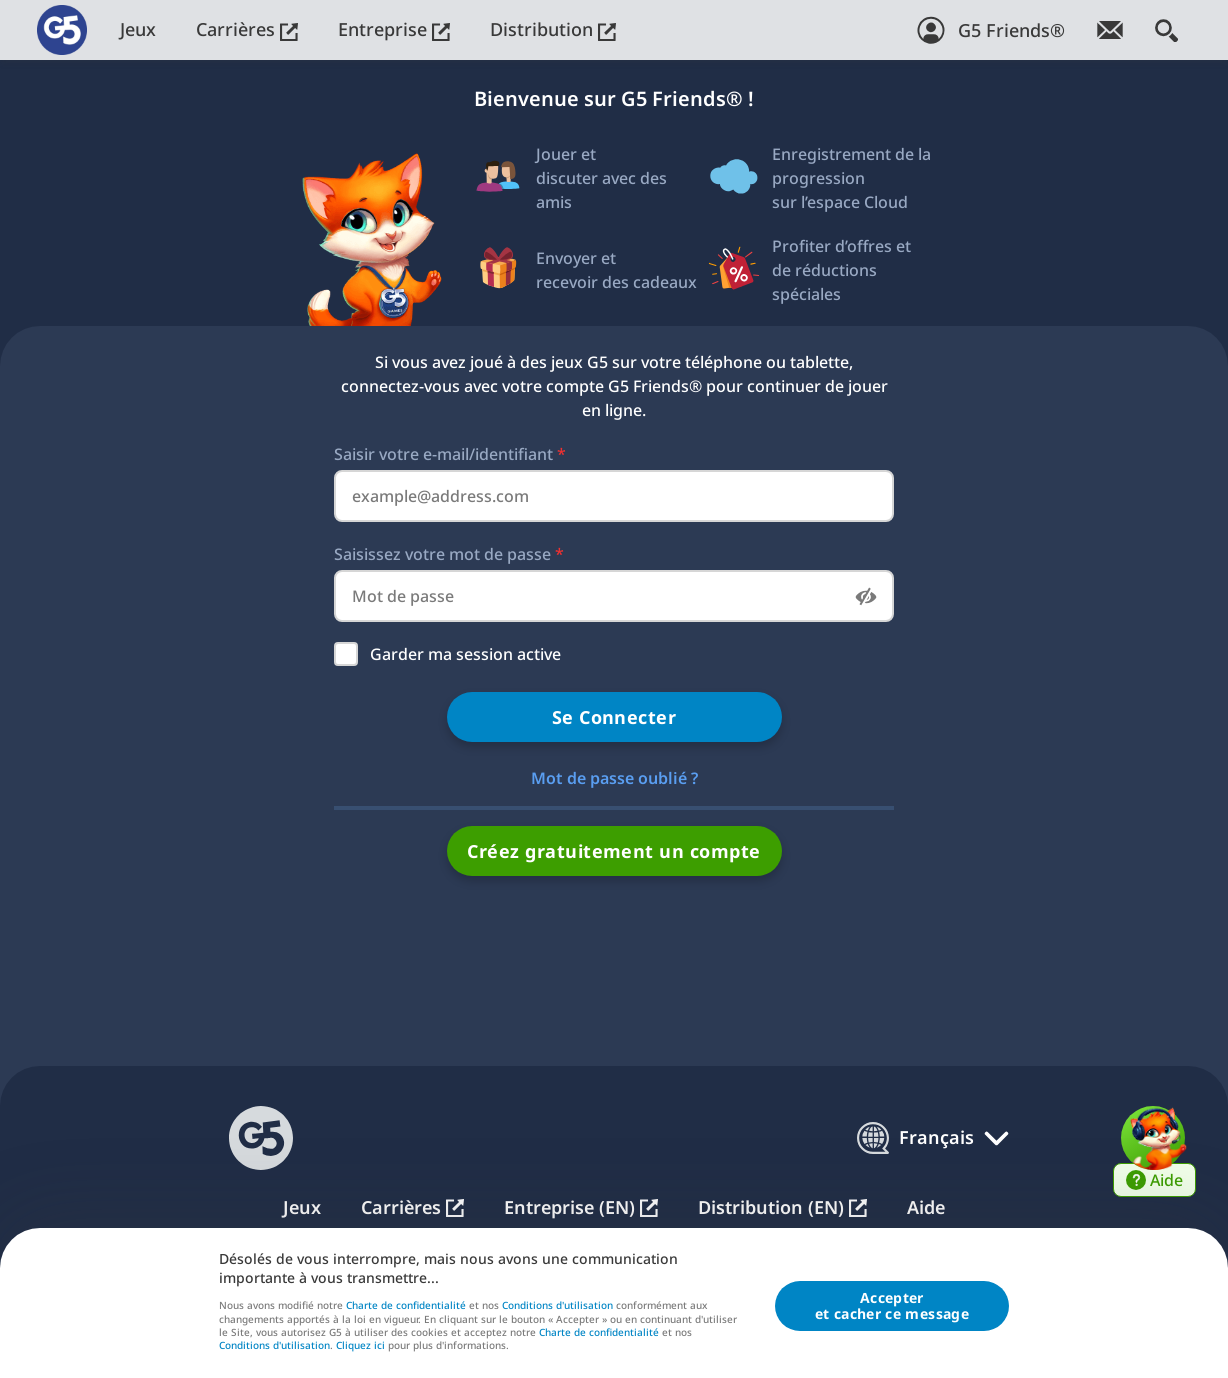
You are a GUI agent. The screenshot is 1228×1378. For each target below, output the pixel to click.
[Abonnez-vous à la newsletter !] (1110, 30)
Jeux (138, 29)
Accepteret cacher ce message (892, 1306)
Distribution (553, 29)
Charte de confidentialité (406, 1306)
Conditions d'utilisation (557, 1306)
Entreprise (394, 29)
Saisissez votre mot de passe (449, 554)
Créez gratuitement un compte (613, 851)
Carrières (247, 29)
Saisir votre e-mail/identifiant (450, 454)
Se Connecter (614, 717)
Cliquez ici (360, 1347)
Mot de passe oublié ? (614, 778)
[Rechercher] (1166, 30)
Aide (926, 1207)
